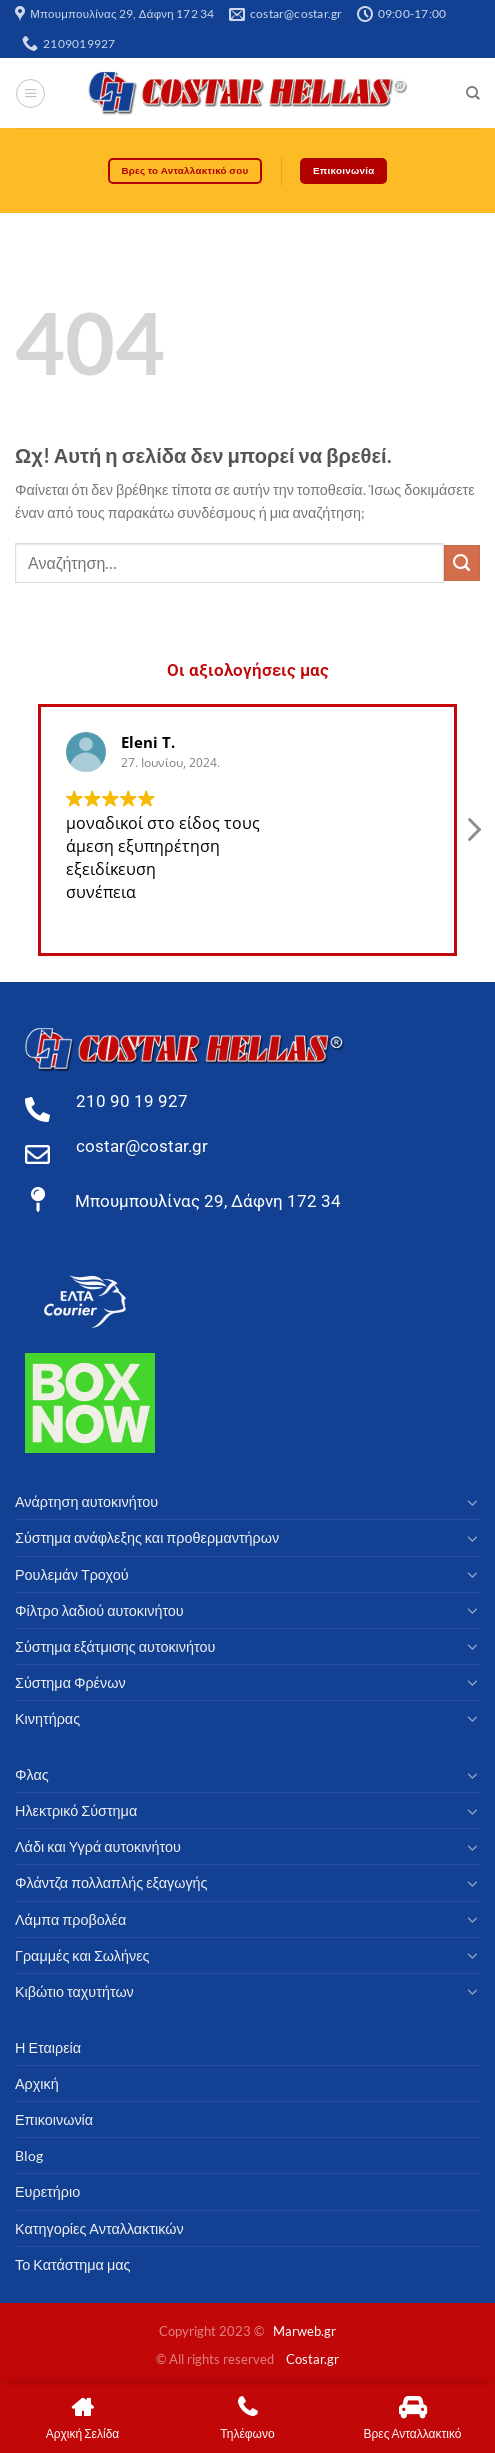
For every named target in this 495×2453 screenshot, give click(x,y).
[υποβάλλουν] (462, 563)
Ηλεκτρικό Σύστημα (76, 1810)
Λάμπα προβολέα (70, 1919)
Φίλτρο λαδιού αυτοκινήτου (99, 1610)
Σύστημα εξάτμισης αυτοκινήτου (115, 1646)
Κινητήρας (47, 1718)
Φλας (32, 1774)
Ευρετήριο (47, 2191)
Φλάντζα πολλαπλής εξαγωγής (111, 1882)
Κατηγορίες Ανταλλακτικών (99, 2228)
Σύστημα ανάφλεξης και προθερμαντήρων (147, 1537)
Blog (29, 2155)
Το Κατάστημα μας (72, 2264)
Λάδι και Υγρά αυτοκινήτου (98, 1846)
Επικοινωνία (54, 2119)
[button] (473, 835)
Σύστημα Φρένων (70, 1682)
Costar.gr (312, 2359)
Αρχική (37, 2083)
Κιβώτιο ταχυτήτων (74, 1991)
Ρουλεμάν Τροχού (72, 1574)
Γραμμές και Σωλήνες (82, 1955)
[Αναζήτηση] (473, 93)
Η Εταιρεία (48, 2047)
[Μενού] (30, 93)
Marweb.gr (304, 2331)
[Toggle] (473, 1502)
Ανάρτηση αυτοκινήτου (86, 1501)
